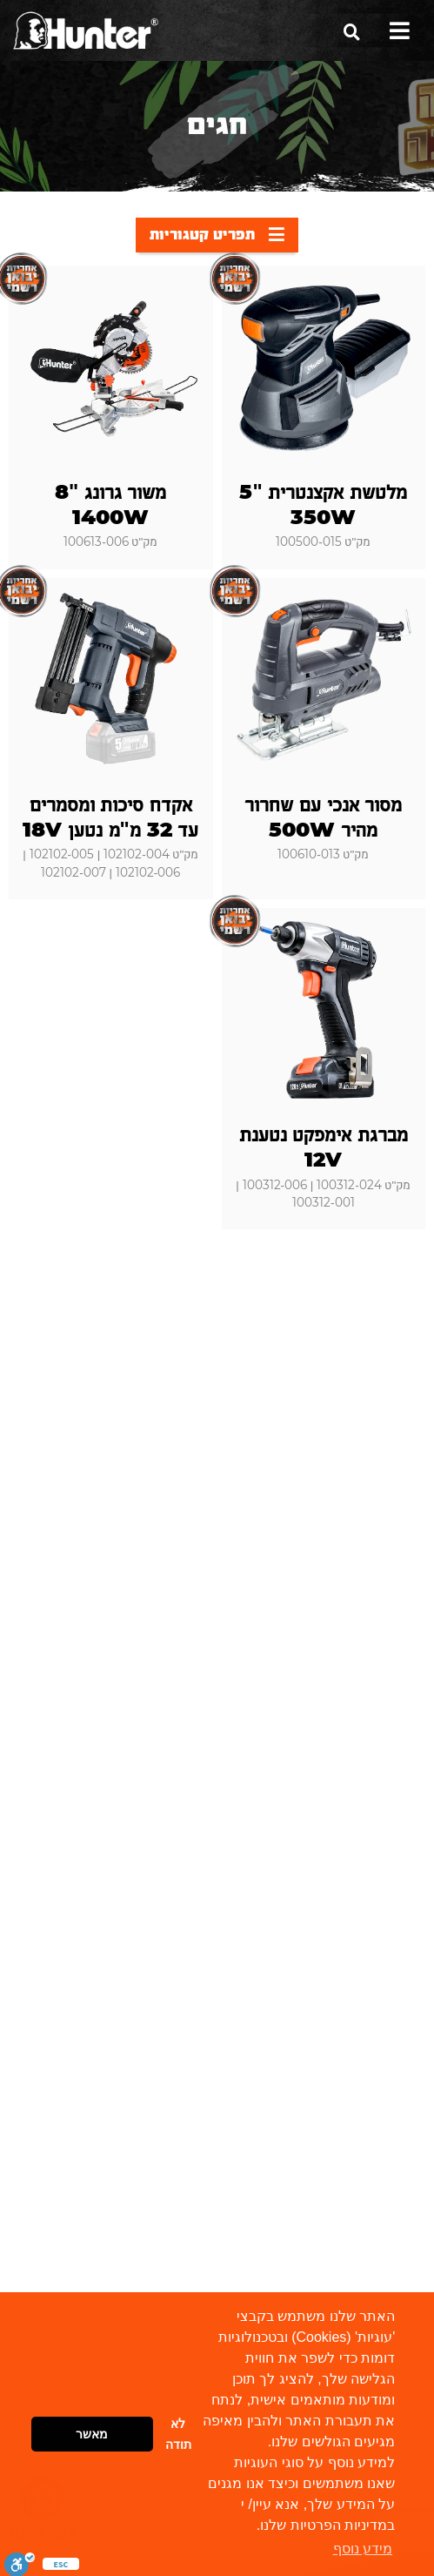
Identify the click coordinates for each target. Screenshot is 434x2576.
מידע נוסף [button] (362, 2548)
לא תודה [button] (178, 2434)
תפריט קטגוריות (217, 234)
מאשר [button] (92, 2434)
